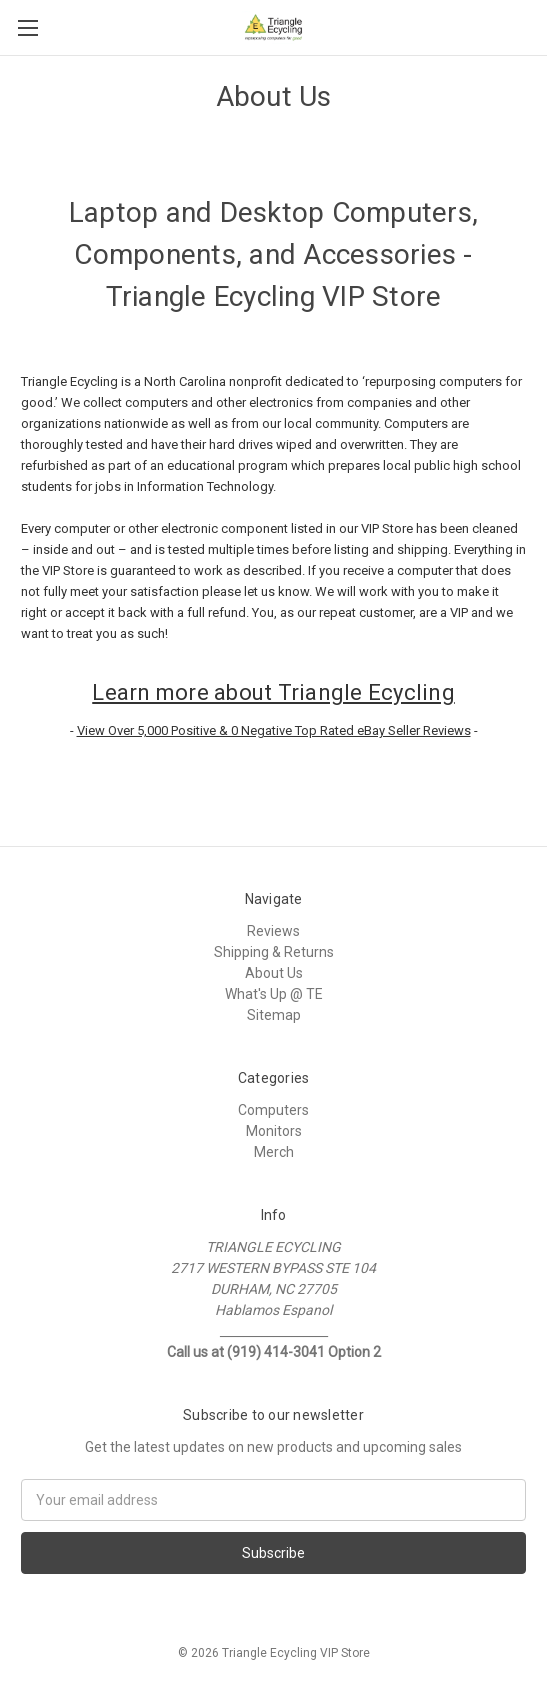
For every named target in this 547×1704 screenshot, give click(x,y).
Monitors (274, 1131)
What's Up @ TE (274, 994)
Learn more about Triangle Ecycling (273, 692)
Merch (274, 1152)
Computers (273, 1110)
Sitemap (274, 1015)
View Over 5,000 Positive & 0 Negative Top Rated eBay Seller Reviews (274, 730)
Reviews (273, 931)
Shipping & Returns (274, 952)
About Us (274, 973)
